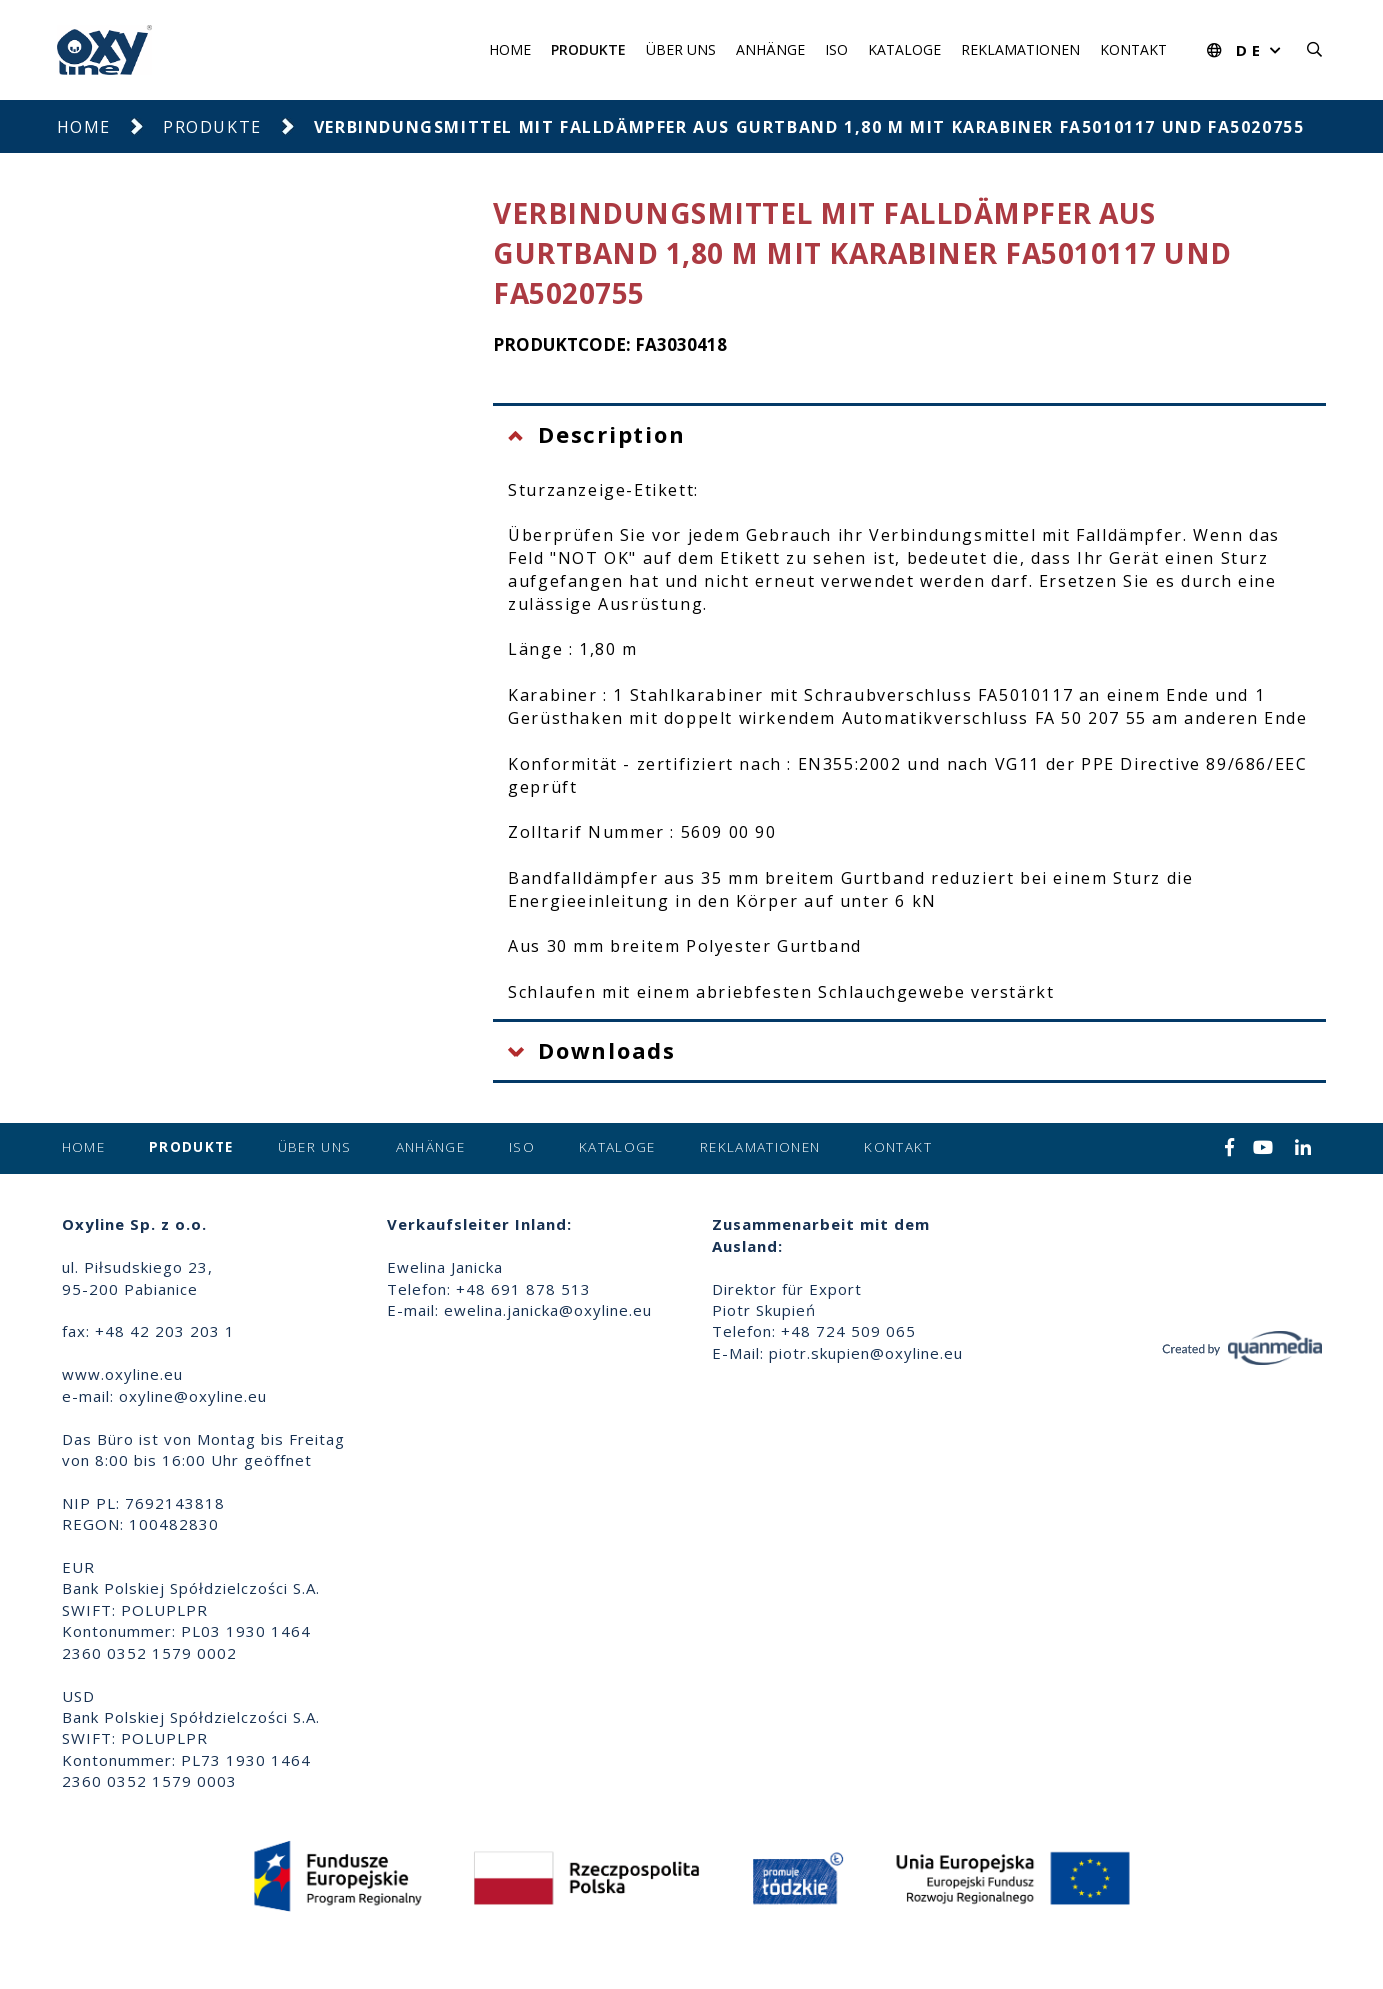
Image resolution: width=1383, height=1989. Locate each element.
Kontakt (1133, 49)
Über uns (681, 49)
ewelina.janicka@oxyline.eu (548, 1310)
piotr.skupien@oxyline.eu (866, 1353)
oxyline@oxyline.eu (193, 1396)
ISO (836, 49)
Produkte (588, 49)
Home (510, 49)
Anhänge (770, 49)
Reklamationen (1020, 49)
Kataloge (904, 49)
